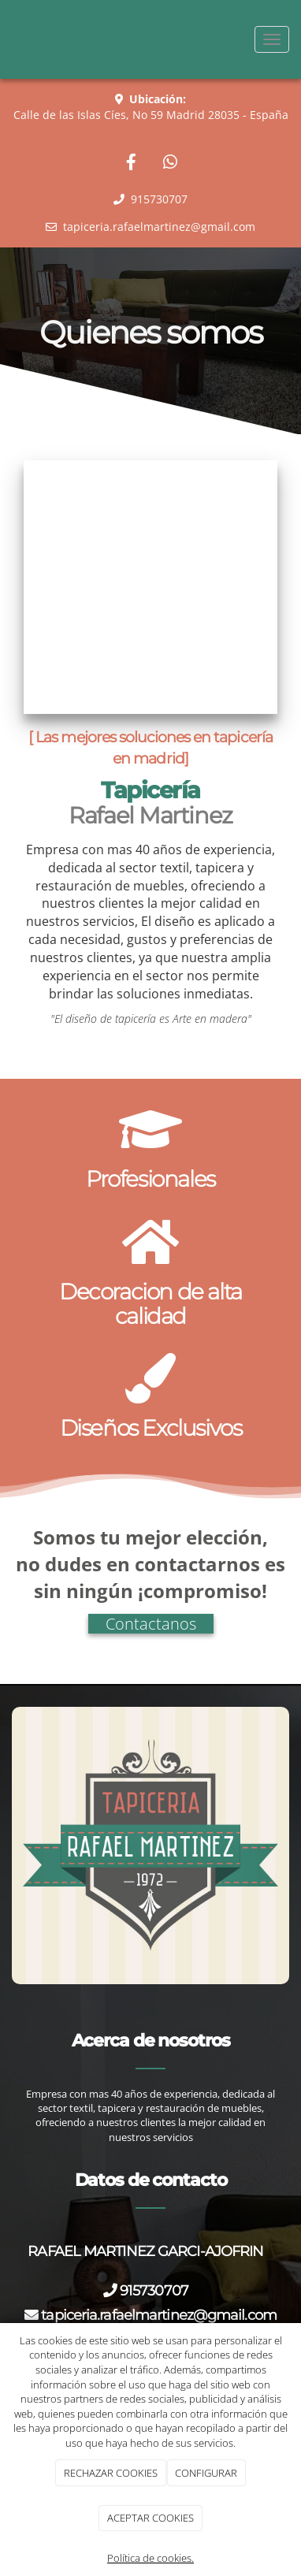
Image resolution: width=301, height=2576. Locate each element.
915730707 (157, 2290)
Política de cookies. (150, 2558)
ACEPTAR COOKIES (150, 2518)
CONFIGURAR (206, 2473)
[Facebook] (130, 163)
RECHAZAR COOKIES (111, 2473)
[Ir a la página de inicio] (8, 39)
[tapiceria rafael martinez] (150, 587)
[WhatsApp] (170, 163)
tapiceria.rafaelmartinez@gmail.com (159, 2315)
